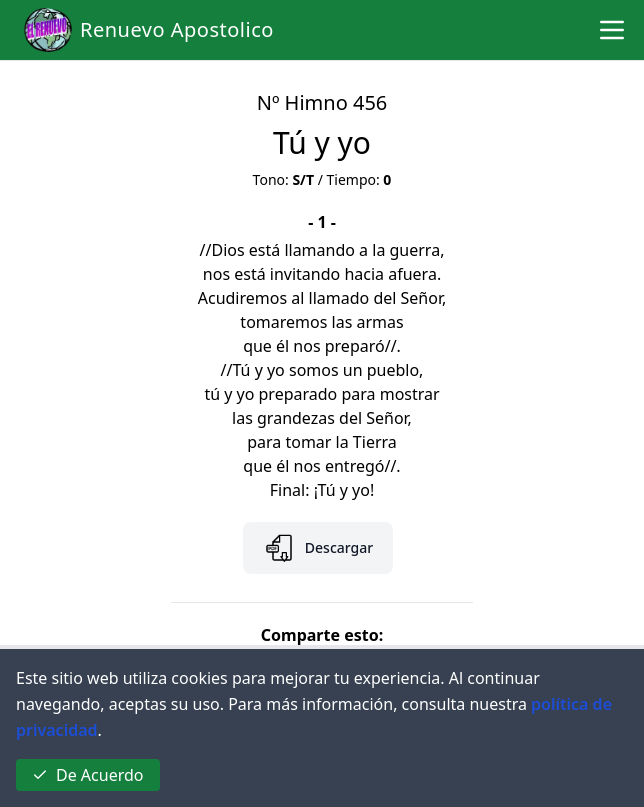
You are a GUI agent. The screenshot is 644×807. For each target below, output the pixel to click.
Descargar (318, 548)
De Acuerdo (88, 775)
